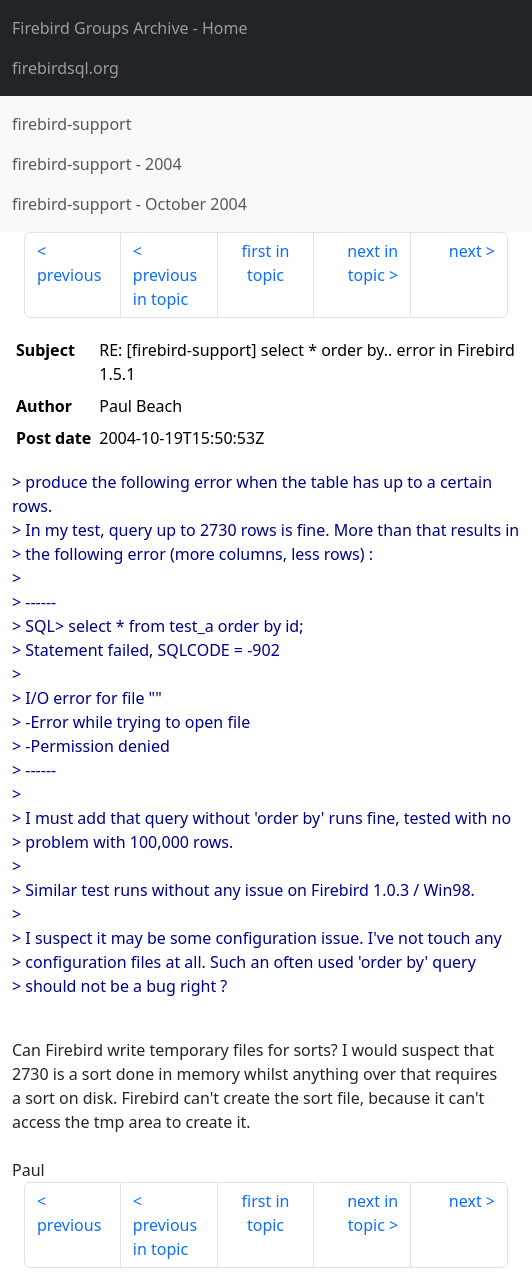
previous (69, 275)
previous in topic (165, 287)
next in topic (372, 263)
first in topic (266, 263)
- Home (130, 28)
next (465, 251)
